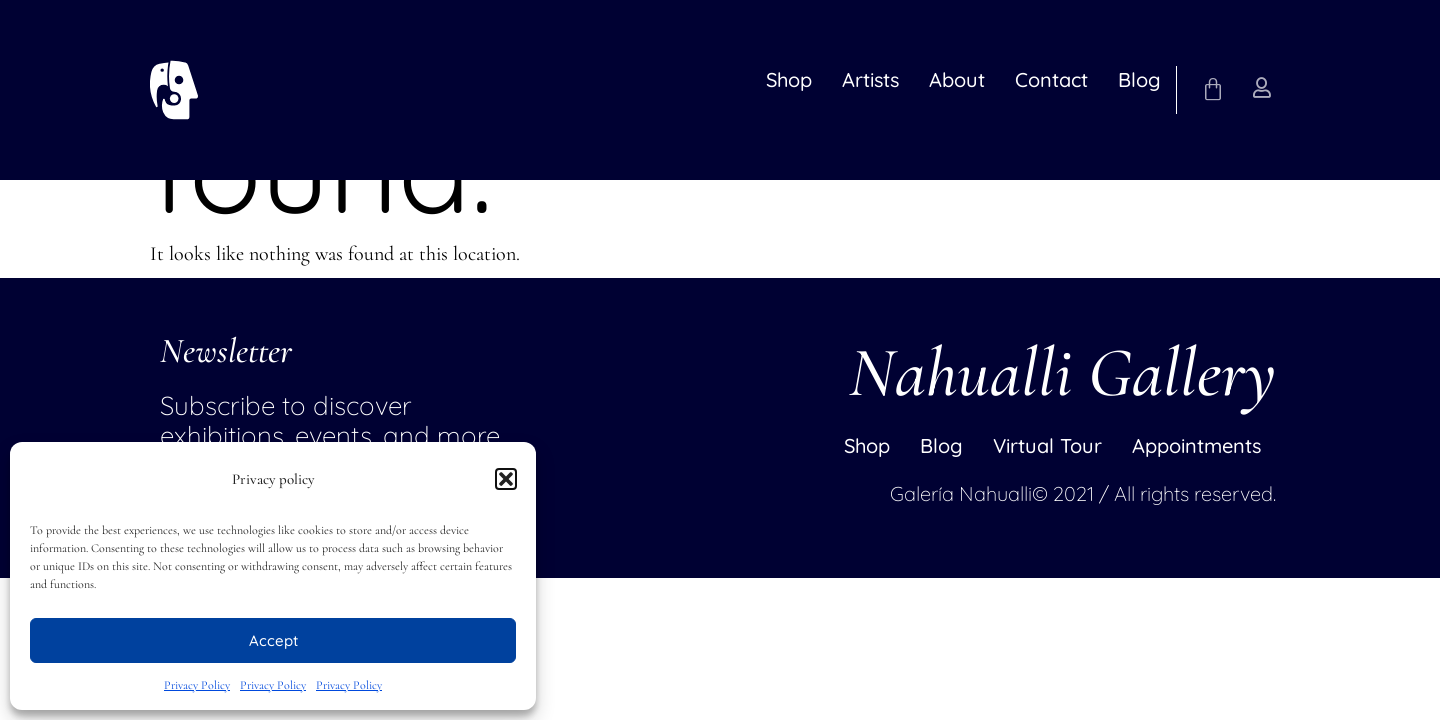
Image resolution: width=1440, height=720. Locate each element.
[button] (506, 479)
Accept (273, 640)
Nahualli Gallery (1062, 372)
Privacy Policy (197, 685)
